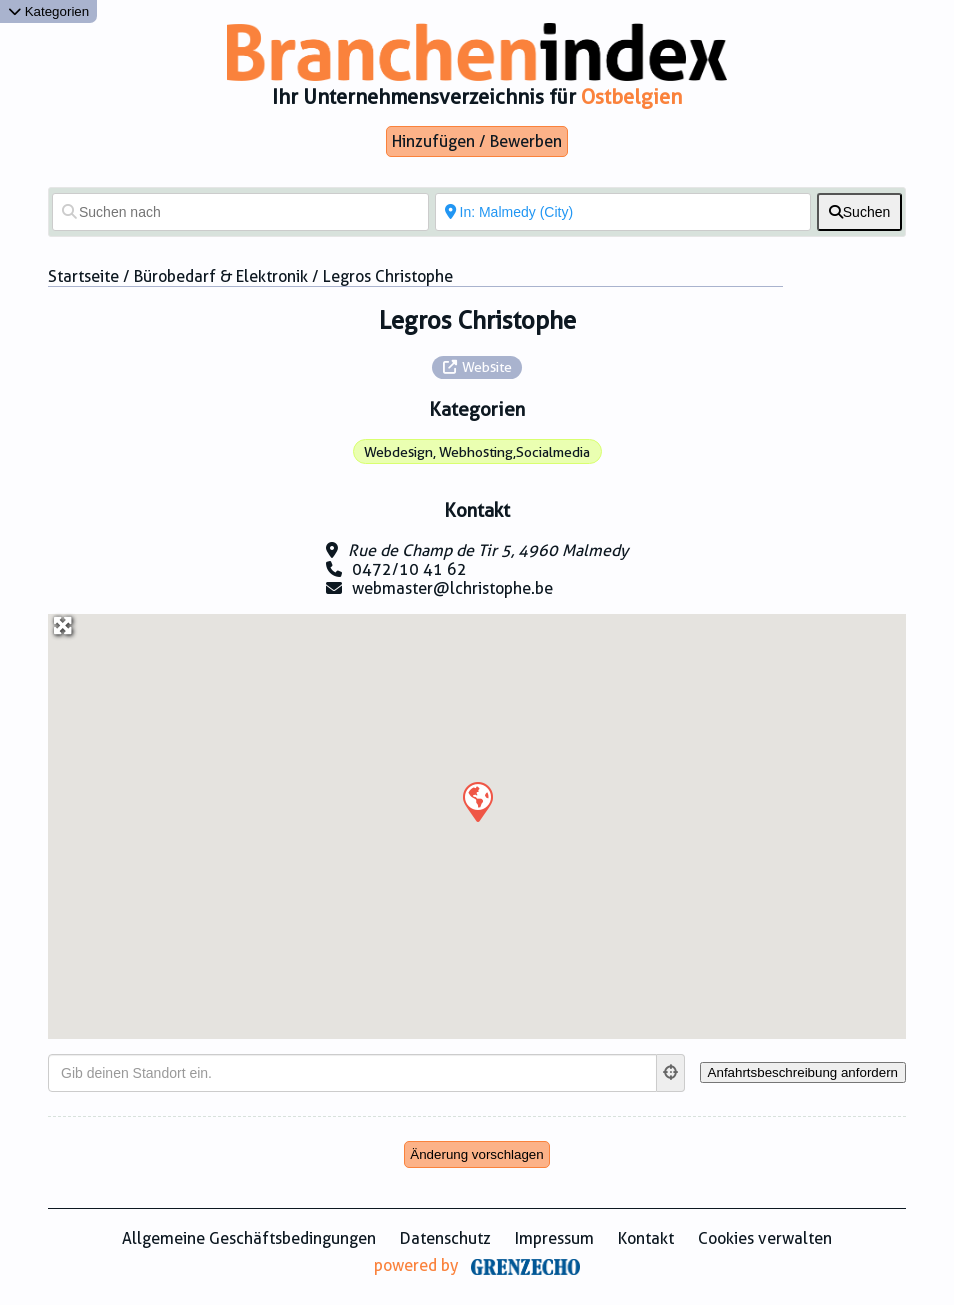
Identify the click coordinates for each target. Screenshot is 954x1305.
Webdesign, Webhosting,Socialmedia (477, 452)
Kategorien (48, 11)
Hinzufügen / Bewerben (477, 141)
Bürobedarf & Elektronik (221, 276)
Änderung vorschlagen (476, 1154)
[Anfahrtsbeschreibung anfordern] (803, 1072)
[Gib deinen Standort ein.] (352, 1073)
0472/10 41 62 (409, 569)
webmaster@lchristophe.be (452, 588)
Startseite (83, 276)
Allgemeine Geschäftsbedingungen (249, 1238)
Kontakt (646, 1238)
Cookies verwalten (765, 1238)
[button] (477, 801)
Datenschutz (445, 1238)
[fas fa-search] (859, 212)
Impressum (554, 1238)
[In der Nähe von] (623, 212)
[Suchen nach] (240, 212)
